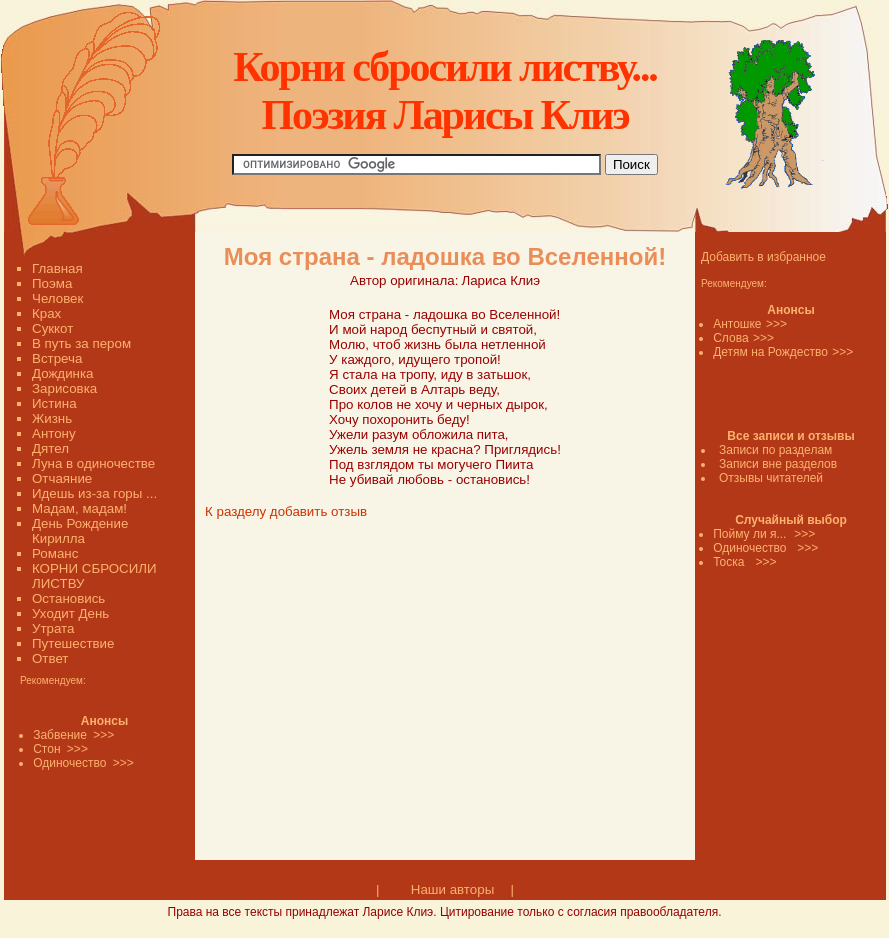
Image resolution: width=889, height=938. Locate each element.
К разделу (235, 511)
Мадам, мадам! (79, 508)
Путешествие (73, 643)
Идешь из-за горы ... (94, 493)
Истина (54, 403)
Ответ (50, 658)
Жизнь (52, 418)
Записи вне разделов (778, 464)
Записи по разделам (775, 450)
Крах (46, 313)
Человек (57, 298)
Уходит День (70, 613)
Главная (57, 268)
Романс (55, 553)
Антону (54, 433)
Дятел (50, 448)
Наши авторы (452, 889)
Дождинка (62, 373)
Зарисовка (64, 388)
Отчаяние (62, 478)
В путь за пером (81, 343)
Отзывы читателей (771, 478)
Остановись (68, 598)
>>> (776, 324)
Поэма (52, 283)
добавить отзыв (318, 511)
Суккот (52, 328)
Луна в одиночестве (93, 463)
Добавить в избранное (763, 257)
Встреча (57, 358)
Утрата (53, 628)
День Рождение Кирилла (80, 531)
